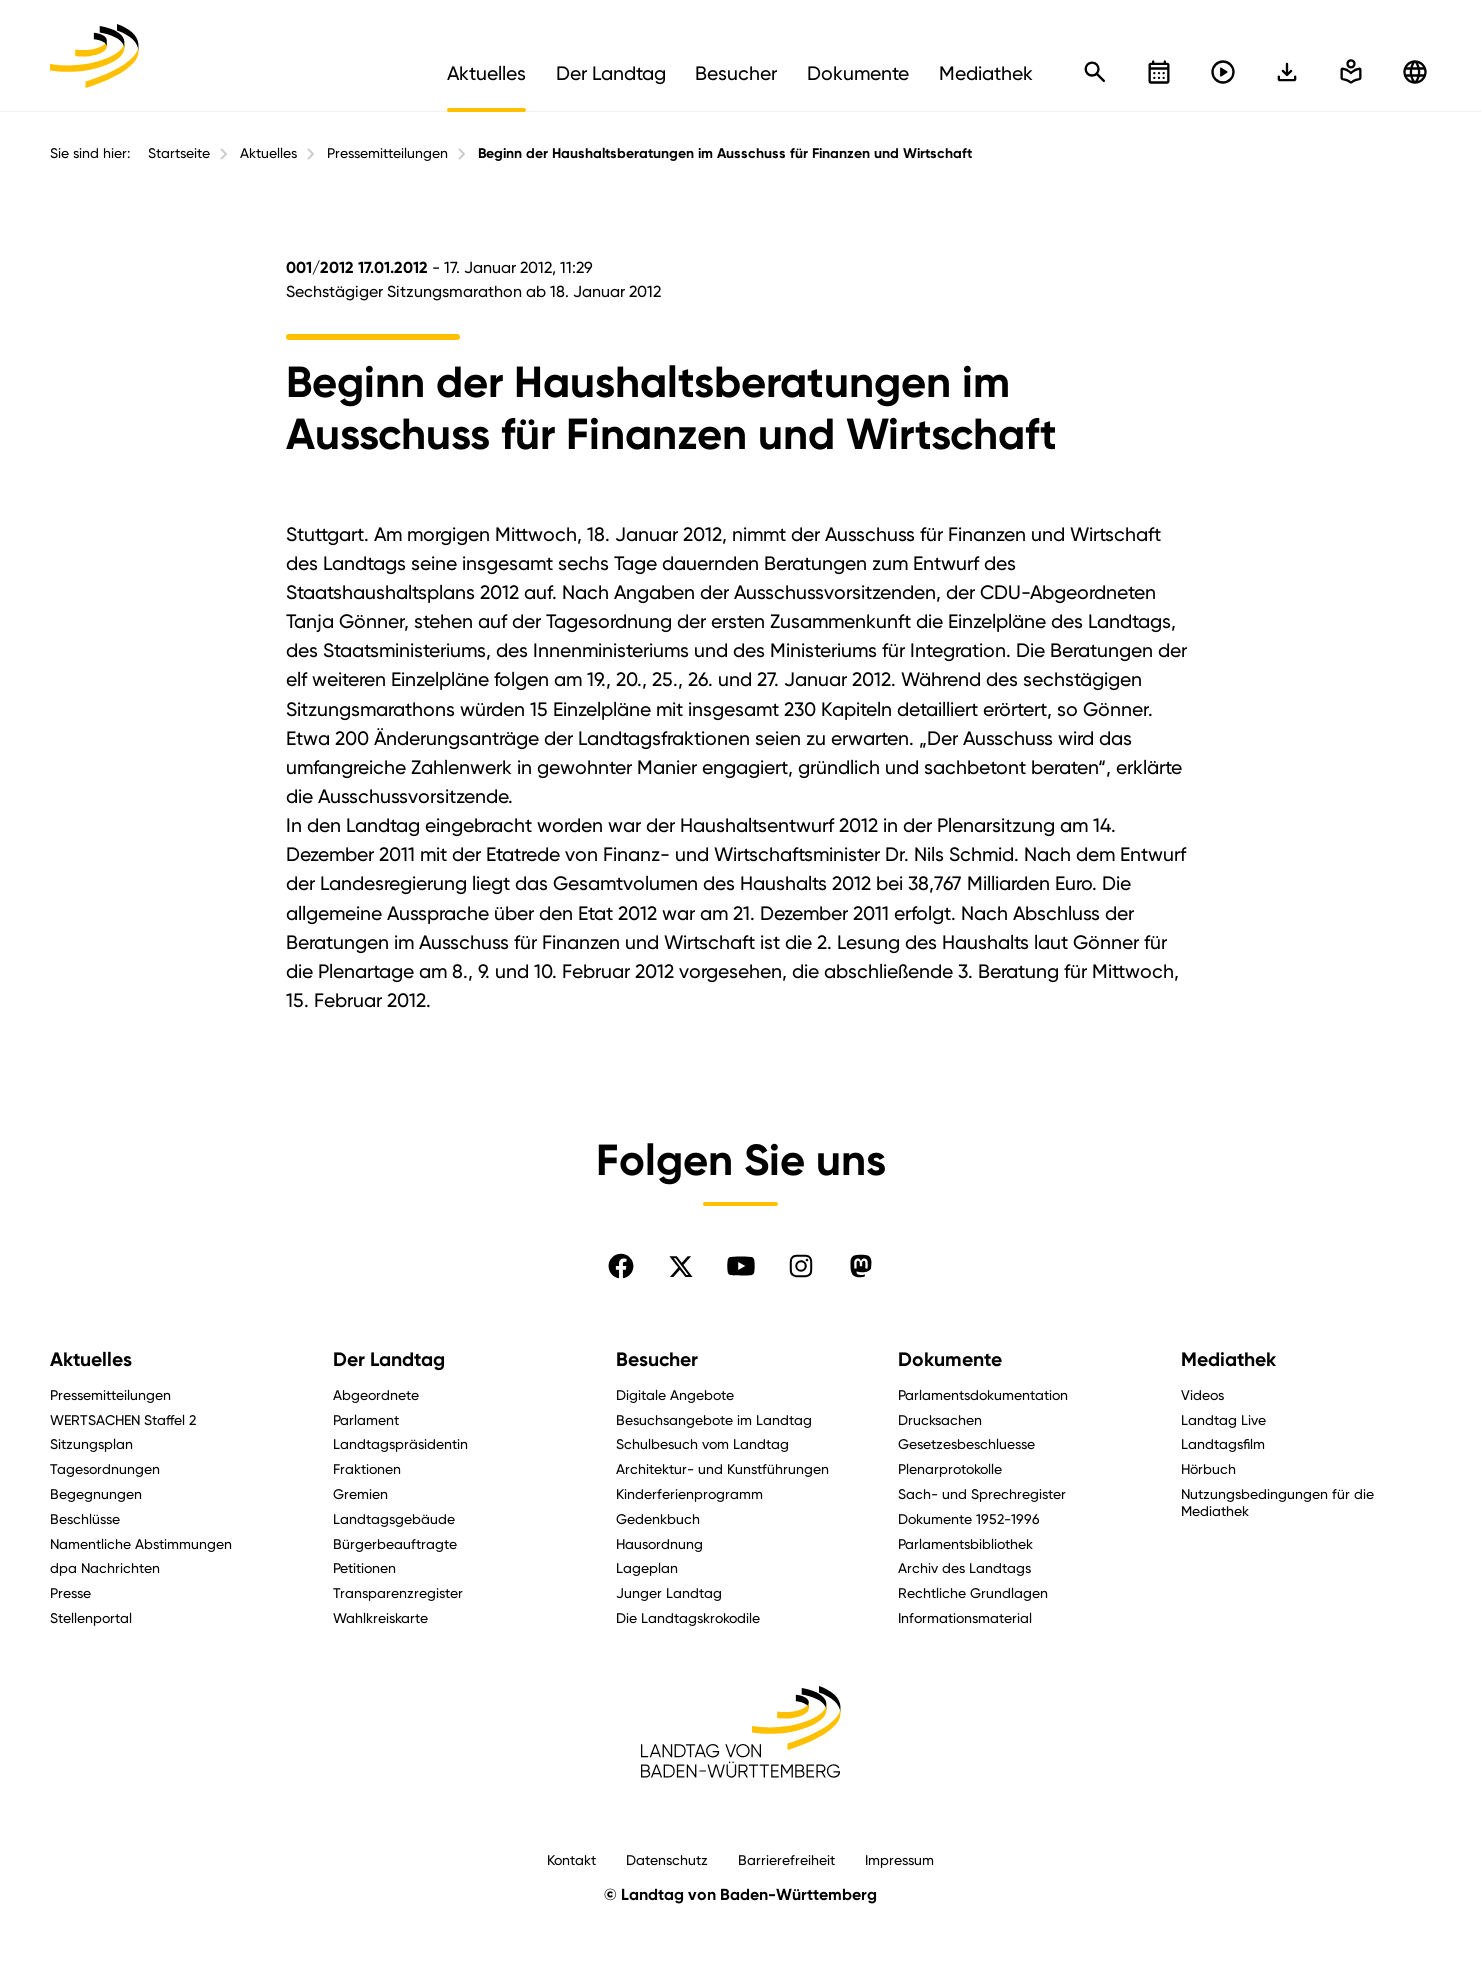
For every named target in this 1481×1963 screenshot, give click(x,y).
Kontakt (571, 1859)
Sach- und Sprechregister (982, 1493)
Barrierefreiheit (786, 1859)
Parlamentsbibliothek (965, 1543)
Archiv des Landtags (964, 1567)
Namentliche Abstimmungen (141, 1543)
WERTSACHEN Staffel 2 (123, 1419)
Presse (70, 1592)
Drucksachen (940, 1419)
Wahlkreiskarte (380, 1617)
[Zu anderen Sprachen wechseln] (1415, 72)
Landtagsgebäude (394, 1518)
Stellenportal (91, 1617)
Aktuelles (268, 153)
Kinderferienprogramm (689, 1493)
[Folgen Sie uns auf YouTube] (741, 1266)
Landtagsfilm (1223, 1443)
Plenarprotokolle (950, 1468)
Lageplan (647, 1567)
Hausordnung (659, 1543)
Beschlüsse (85, 1518)
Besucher (657, 1359)
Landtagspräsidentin (400, 1443)
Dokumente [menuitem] (858, 73)
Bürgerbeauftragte (395, 1543)
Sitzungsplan (91, 1443)
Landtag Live (1223, 1419)
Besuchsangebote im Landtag (714, 1419)
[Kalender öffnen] (1159, 72)
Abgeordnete (376, 1394)
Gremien (360, 1493)
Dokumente (950, 1359)
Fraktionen (367, 1468)
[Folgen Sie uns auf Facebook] (621, 1266)
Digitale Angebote (675, 1394)
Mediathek (1228, 1359)
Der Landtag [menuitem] (611, 73)
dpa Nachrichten (105, 1567)
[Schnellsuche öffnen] (1095, 72)
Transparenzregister (398, 1592)
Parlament (366, 1419)
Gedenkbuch (658, 1518)
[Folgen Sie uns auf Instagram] (801, 1266)
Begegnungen (96, 1493)
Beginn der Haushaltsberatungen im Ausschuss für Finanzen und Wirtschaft (725, 153)
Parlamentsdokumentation (983, 1394)
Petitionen (364, 1567)
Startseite (179, 153)
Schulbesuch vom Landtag (702, 1443)
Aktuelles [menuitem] (486, 73)
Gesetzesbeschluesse (966, 1443)
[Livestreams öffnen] (1223, 72)
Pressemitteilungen (387, 153)
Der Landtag (389, 1359)
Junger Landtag (669, 1592)
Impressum (899, 1859)
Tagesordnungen (105, 1468)
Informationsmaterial (965, 1617)
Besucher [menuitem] (736, 73)
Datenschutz (667, 1859)
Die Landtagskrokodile (688, 1617)
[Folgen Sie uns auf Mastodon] (861, 1266)
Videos (1202, 1394)
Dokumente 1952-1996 (969, 1518)
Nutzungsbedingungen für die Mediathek (1277, 1502)
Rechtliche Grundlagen (973, 1592)
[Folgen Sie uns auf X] (681, 1266)
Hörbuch (1208, 1468)
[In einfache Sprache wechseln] (1287, 72)
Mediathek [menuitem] (986, 73)
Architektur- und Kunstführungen (722, 1468)
